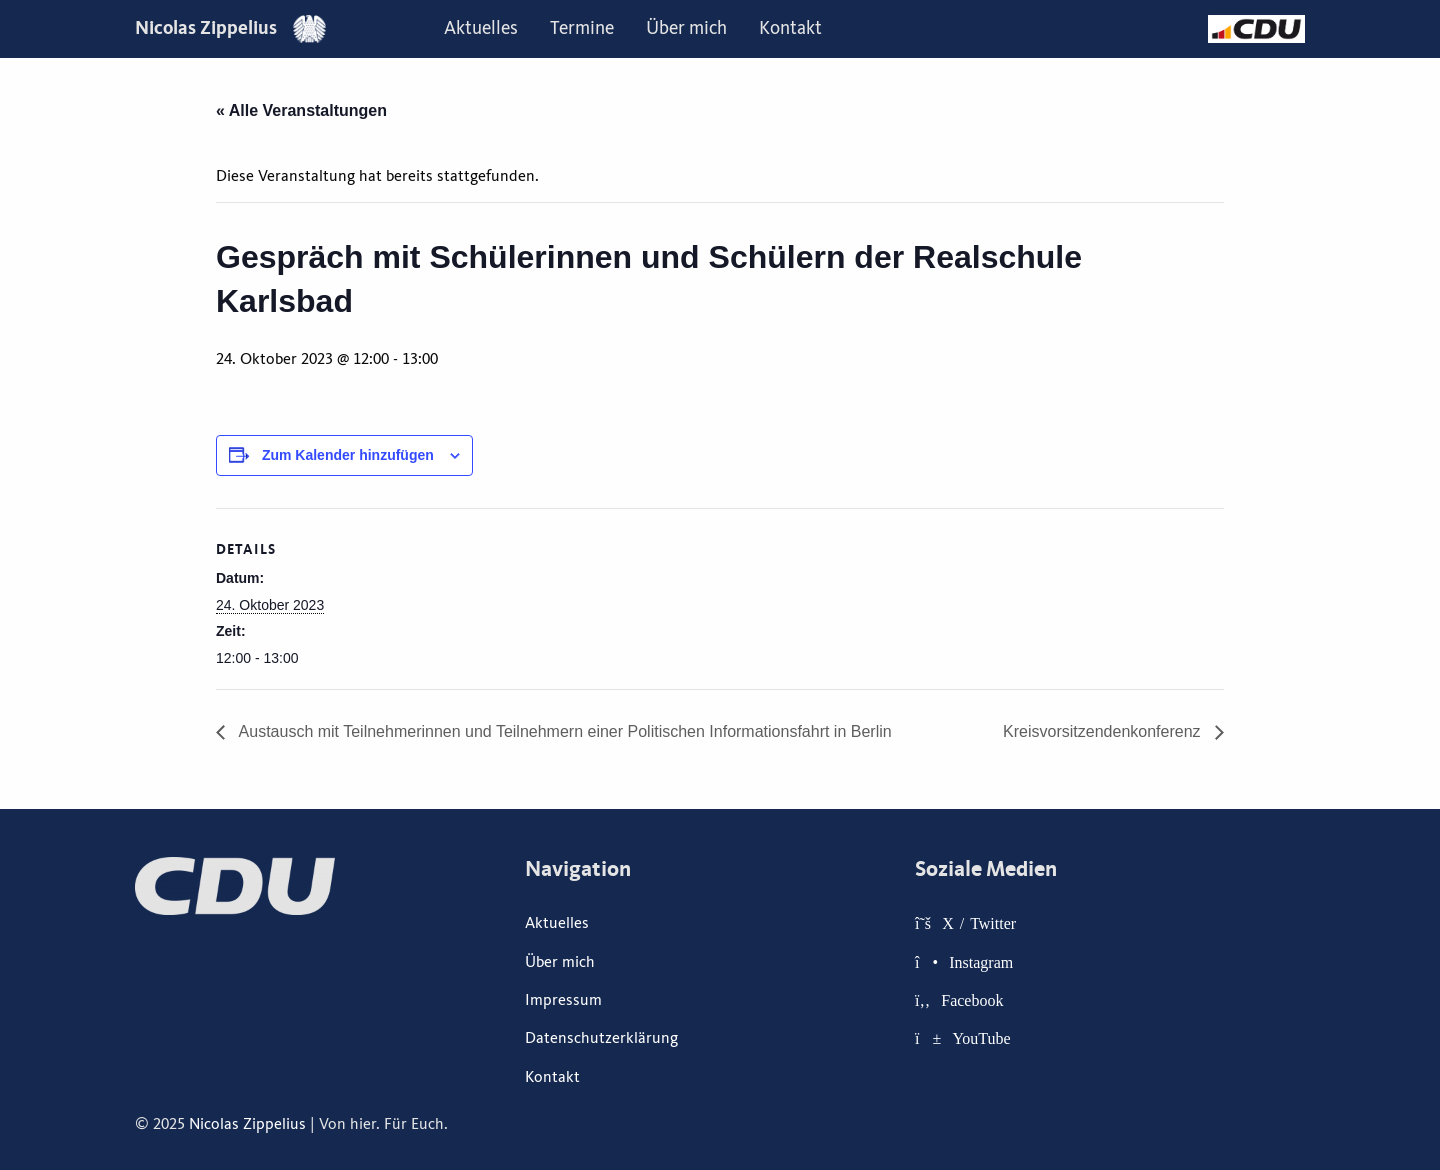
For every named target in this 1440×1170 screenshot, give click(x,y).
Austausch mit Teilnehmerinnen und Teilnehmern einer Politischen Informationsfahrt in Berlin (563, 731)
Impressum (563, 1000)
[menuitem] (481, 29)
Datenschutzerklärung (601, 1038)
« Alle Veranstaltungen (301, 110)
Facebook (972, 1000)
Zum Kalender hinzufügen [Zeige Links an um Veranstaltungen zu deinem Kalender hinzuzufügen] (348, 455)
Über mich (686, 28)
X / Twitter (979, 923)
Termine (582, 28)
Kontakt (790, 28)
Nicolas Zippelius (230, 27)
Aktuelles (481, 28)
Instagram (981, 962)
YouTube (981, 1038)
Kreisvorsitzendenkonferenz (1104, 731)
